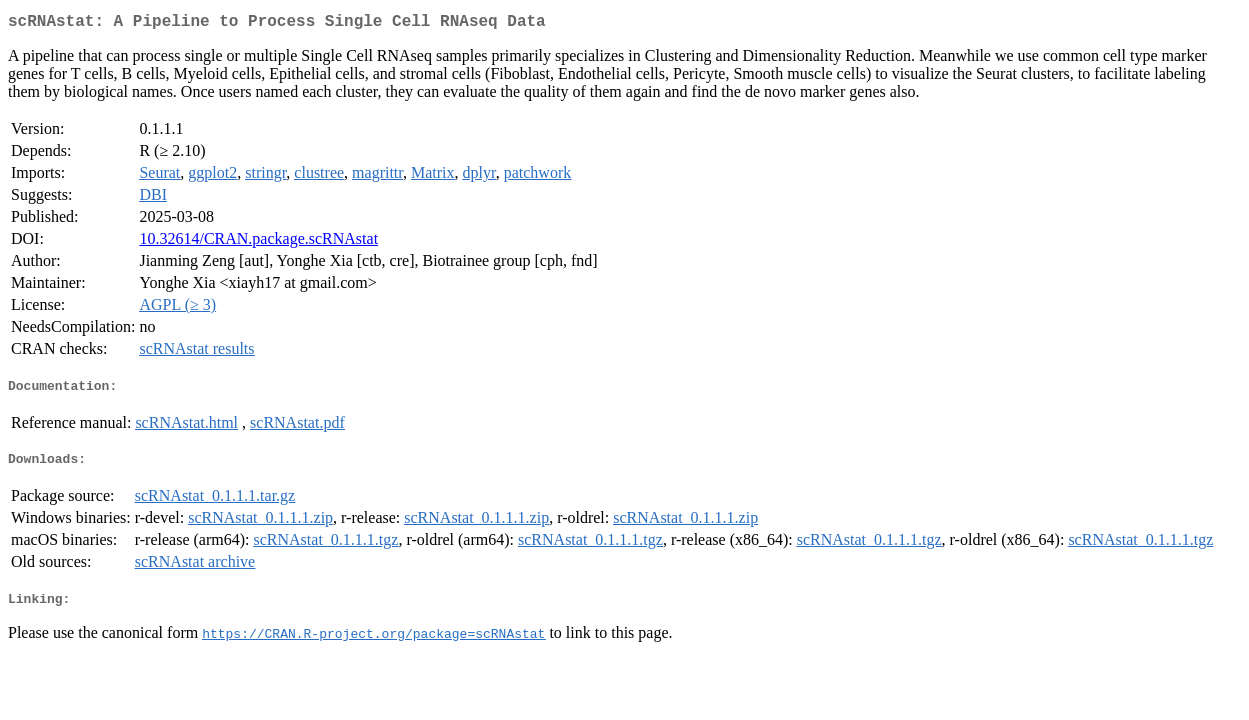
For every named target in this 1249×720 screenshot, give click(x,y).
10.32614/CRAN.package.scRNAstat (258, 242)
